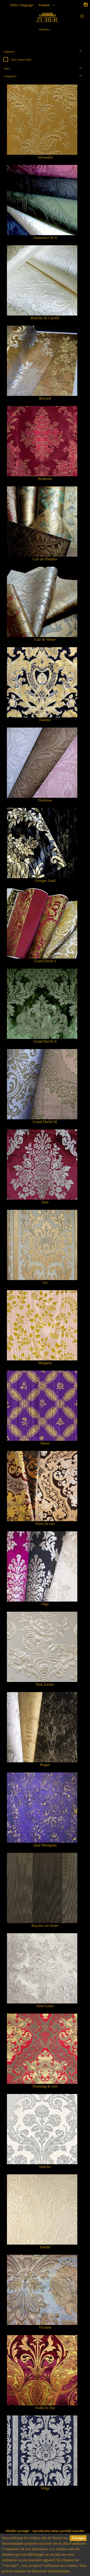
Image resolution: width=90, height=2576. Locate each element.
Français (48, 5)
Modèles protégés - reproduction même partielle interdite (45, 2531)
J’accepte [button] (78, 2538)
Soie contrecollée (17, 60)
